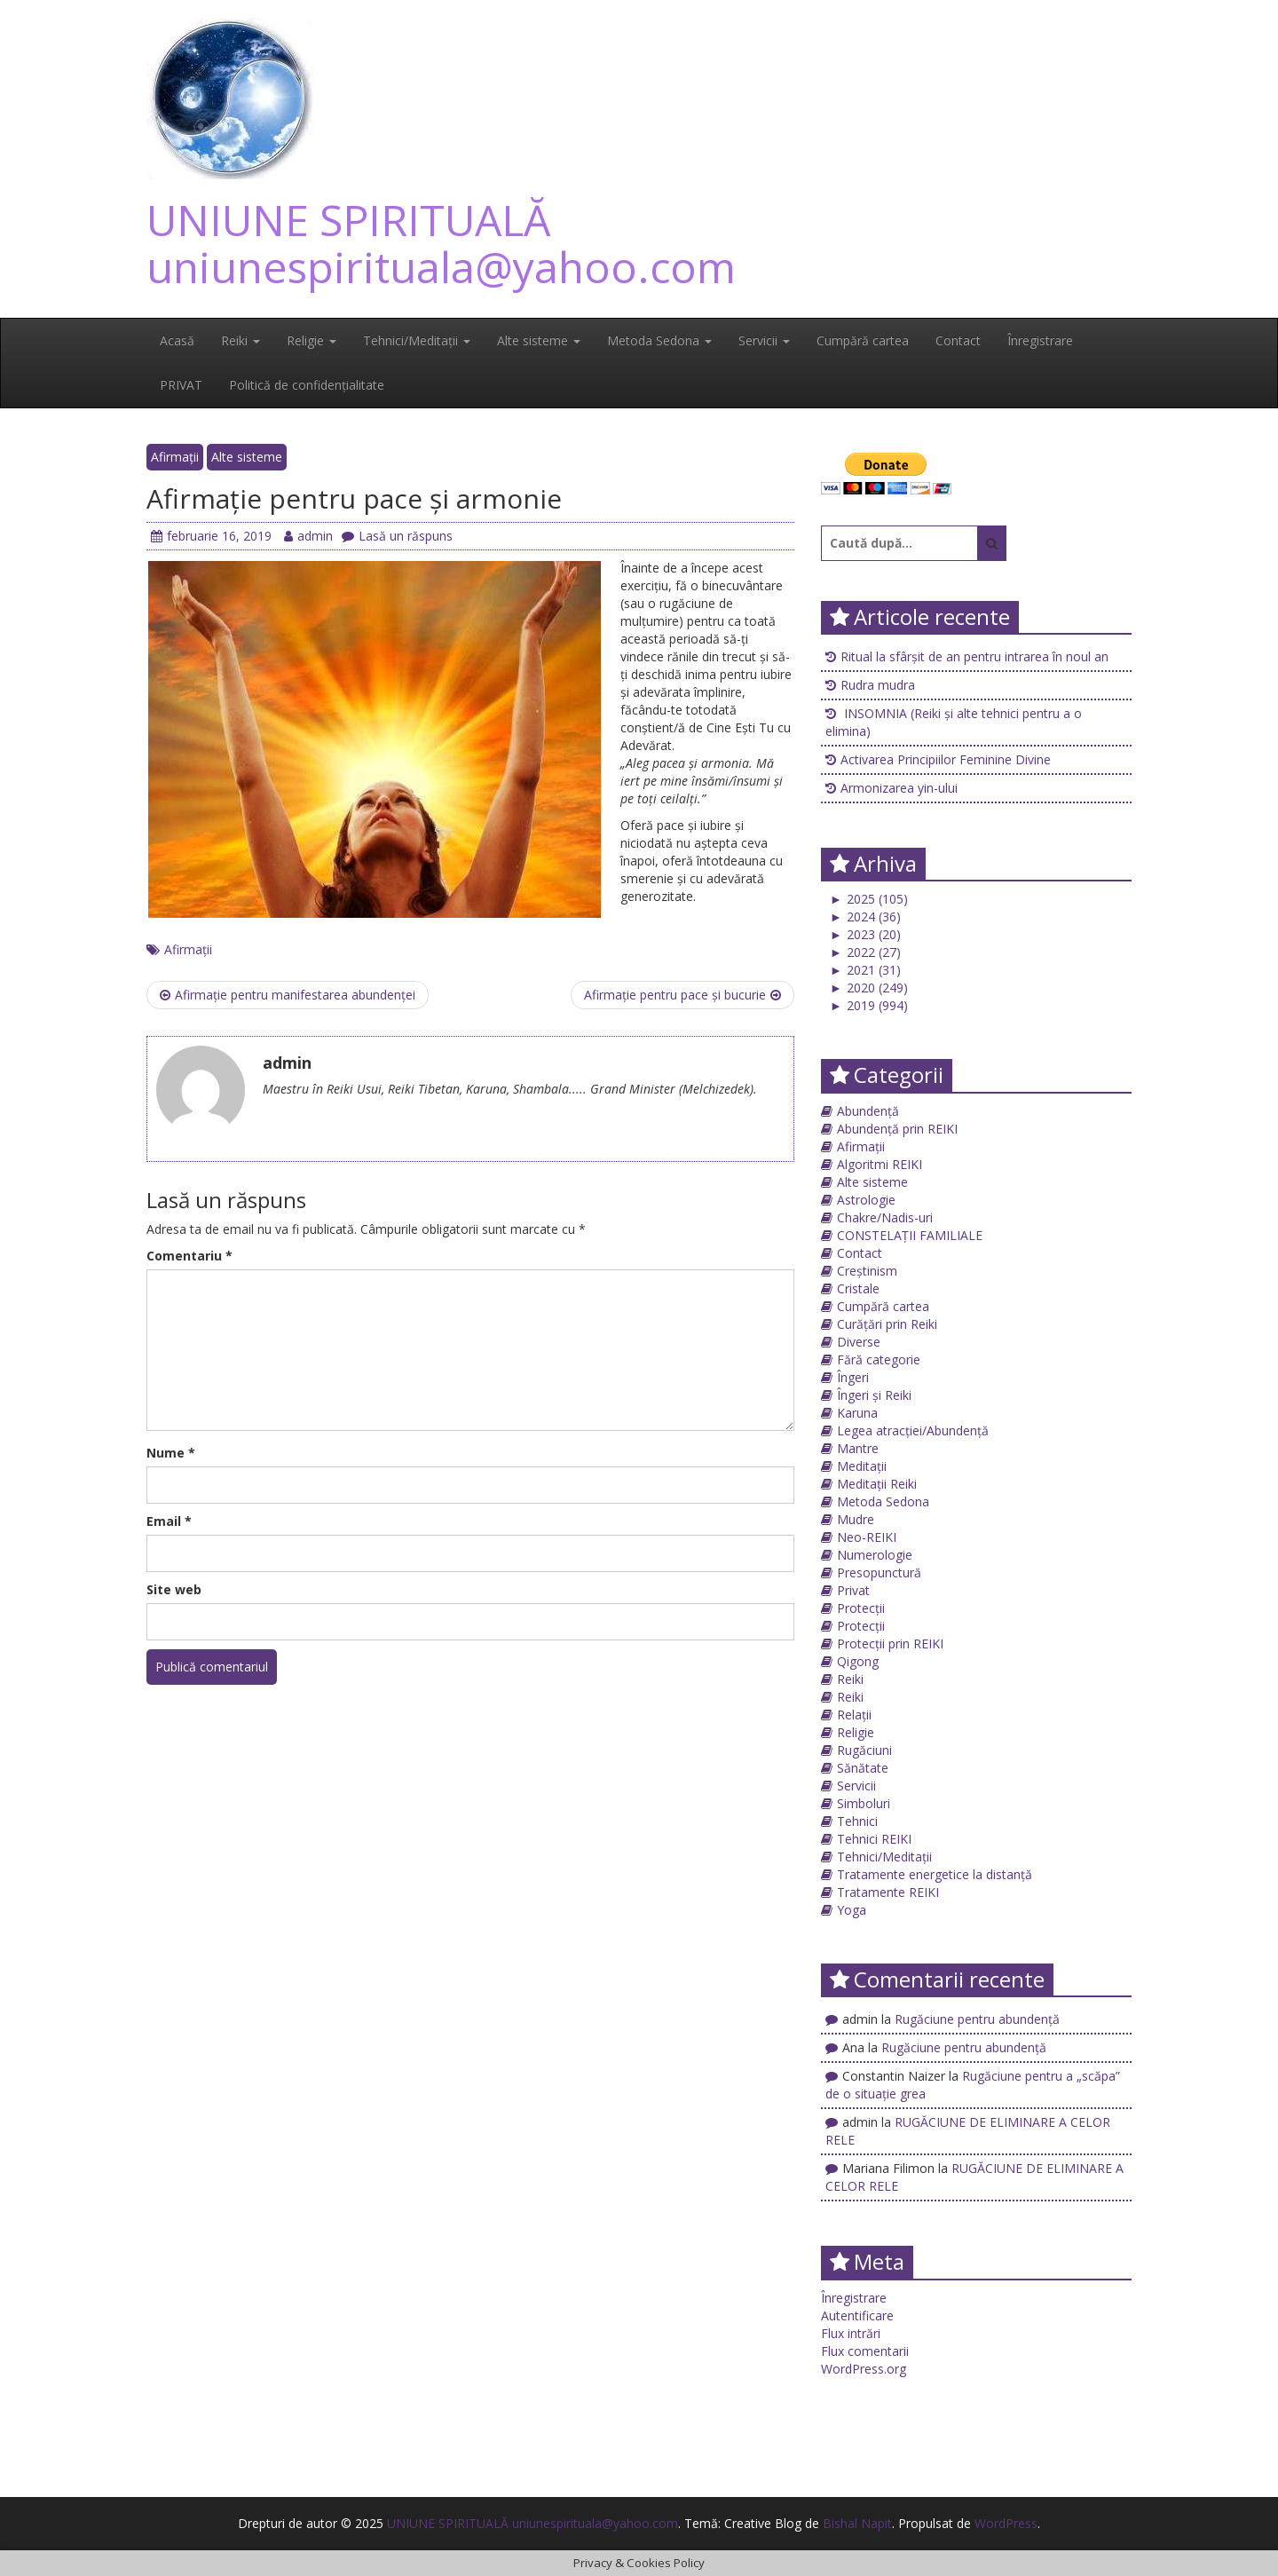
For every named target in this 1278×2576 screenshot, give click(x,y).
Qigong (858, 1661)
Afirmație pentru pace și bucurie (682, 994)
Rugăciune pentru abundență (977, 2019)
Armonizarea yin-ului (899, 787)
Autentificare (857, 2315)
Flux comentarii (865, 2351)
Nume (170, 1452)
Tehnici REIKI (874, 1838)
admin (308, 535)
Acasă (177, 340)
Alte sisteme (538, 340)
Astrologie (866, 1199)
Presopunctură (879, 1572)
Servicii (764, 340)
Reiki (240, 340)
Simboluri (863, 1803)
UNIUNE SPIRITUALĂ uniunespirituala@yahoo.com (441, 243)
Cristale (858, 1288)
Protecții (861, 1608)
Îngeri (853, 1377)
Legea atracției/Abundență (913, 1430)
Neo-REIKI (866, 1537)
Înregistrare (1040, 340)
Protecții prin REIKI (890, 1643)
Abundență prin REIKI (897, 1128)
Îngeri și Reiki (874, 1395)
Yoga (851, 1909)
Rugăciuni (864, 1750)
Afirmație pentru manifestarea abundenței (287, 994)
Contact (958, 340)
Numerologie (874, 1554)
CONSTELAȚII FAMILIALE (909, 1235)
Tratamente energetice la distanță (934, 1874)
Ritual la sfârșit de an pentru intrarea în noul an (974, 656)
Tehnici (857, 1821)
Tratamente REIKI (888, 1892)
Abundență (868, 1110)
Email (169, 1521)
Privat (853, 1590)
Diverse (858, 1341)
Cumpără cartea (862, 340)
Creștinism (867, 1270)
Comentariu (189, 1255)
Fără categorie (878, 1359)
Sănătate (862, 1767)
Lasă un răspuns (397, 535)
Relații (854, 1714)
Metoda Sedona (659, 340)
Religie (311, 340)
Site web (173, 1589)
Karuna (857, 1412)
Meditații (862, 1466)
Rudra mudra (877, 684)
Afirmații (175, 456)
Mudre (855, 1519)
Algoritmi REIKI (879, 1164)
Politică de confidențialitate (306, 384)
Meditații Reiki (877, 1483)
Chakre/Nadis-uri (885, 1217)
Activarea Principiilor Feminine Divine (945, 759)
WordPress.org (863, 2368)
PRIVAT (181, 384)
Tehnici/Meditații (416, 340)
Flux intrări (850, 2333)
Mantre (858, 1448)
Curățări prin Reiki (887, 1324)
